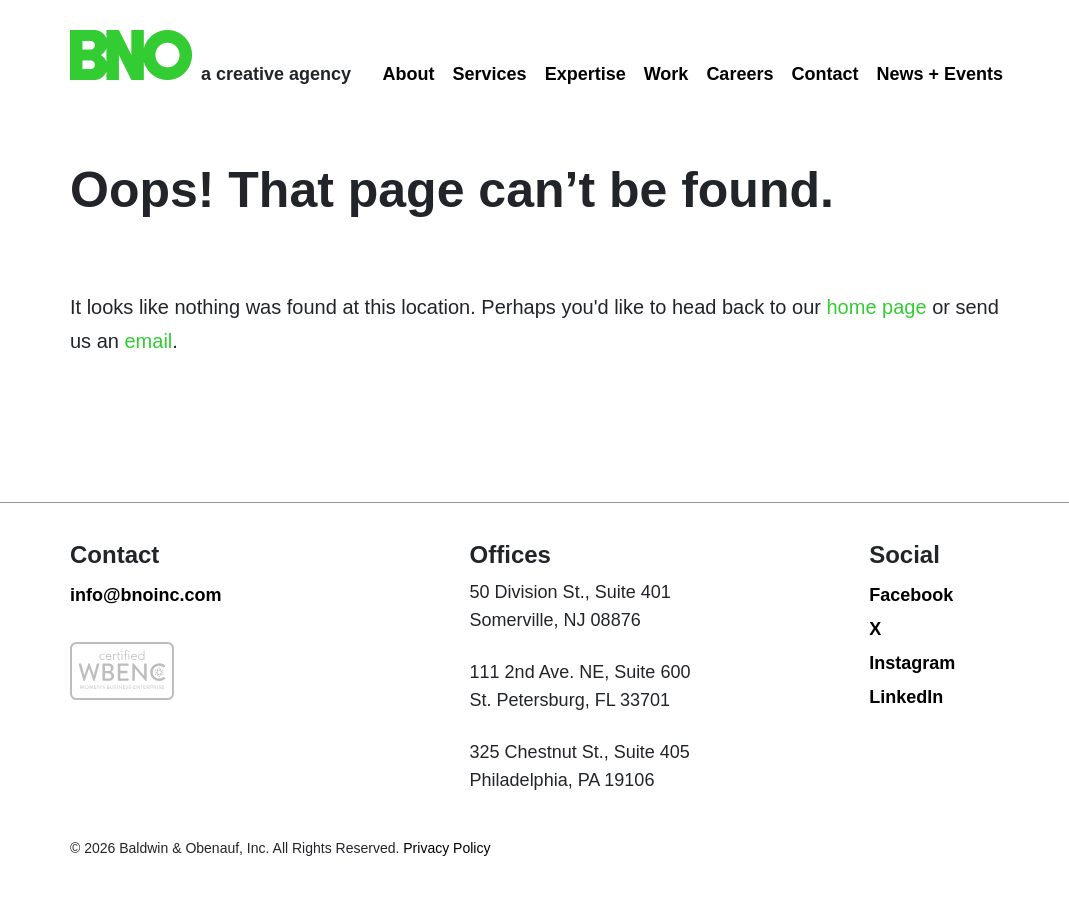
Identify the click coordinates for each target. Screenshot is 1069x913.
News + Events (939, 74)
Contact (824, 74)
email (148, 341)
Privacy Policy (444, 848)
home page (877, 307)
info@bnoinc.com (146, 595)
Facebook (911, 595)
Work (666, 74)
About (409, 74)
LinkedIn (906, 697)
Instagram (912, 663)
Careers (739, 74)
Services (490, 74)
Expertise (585, 74)
